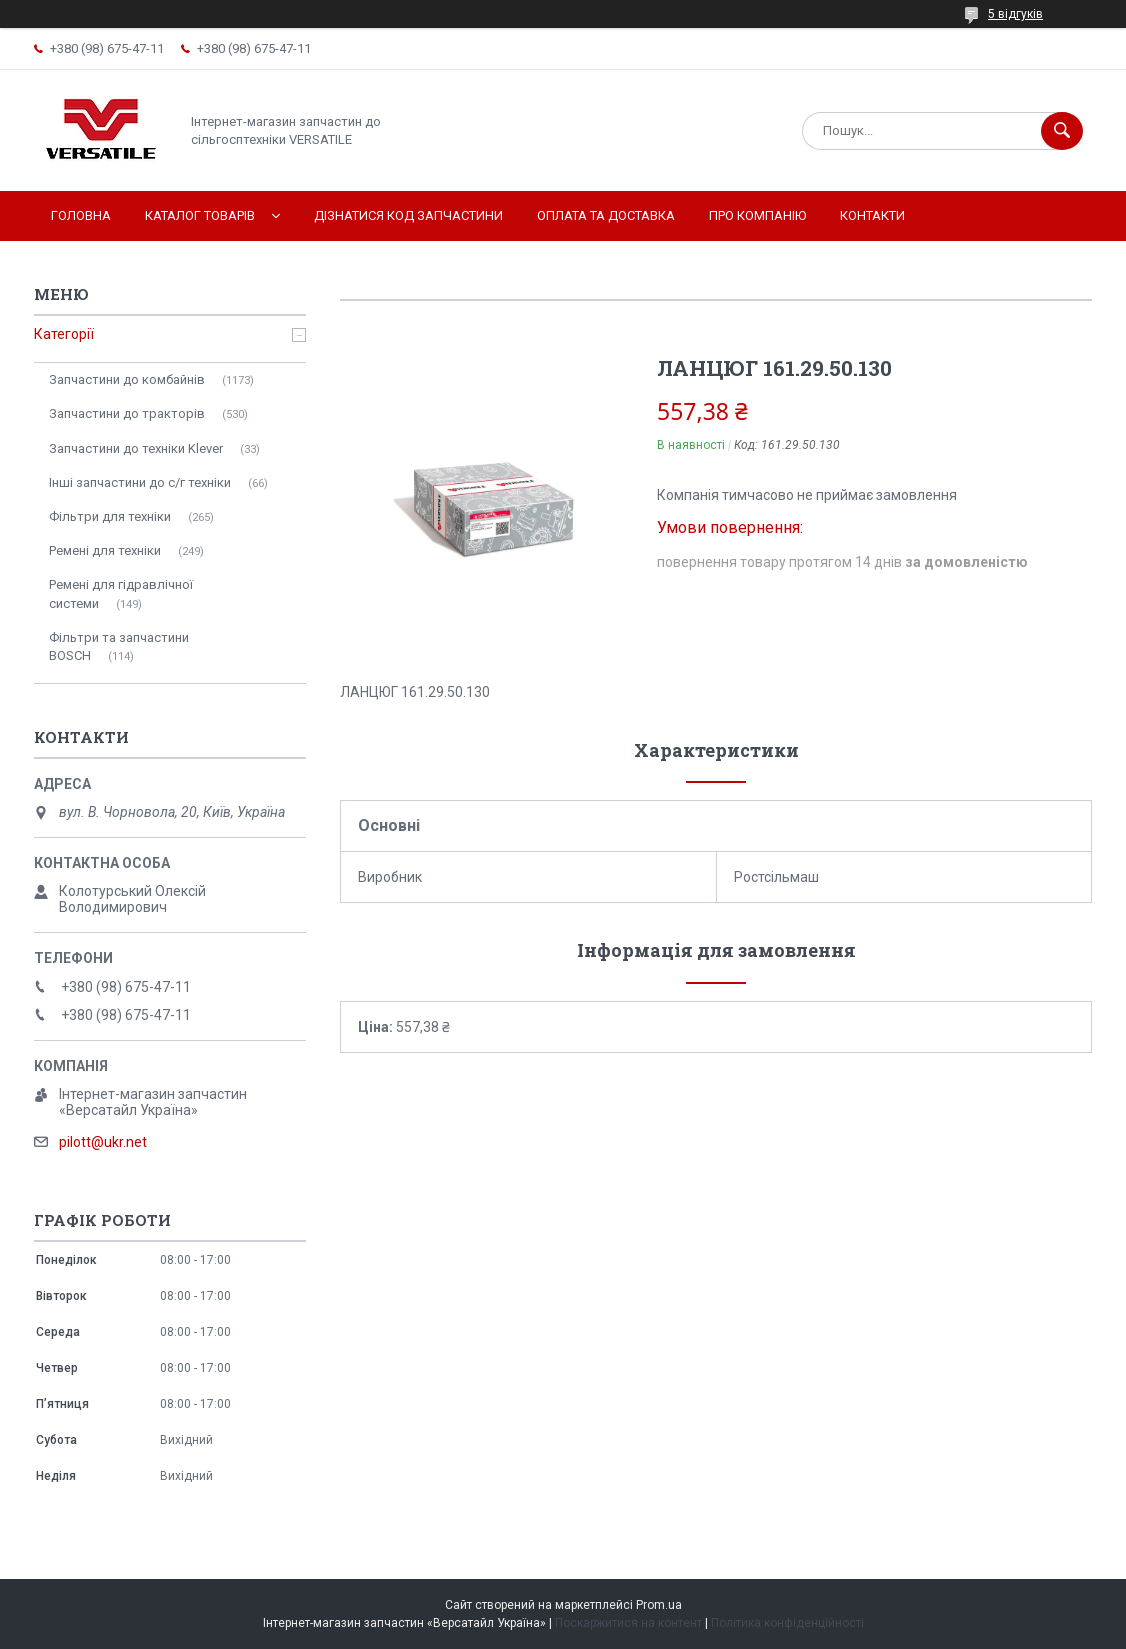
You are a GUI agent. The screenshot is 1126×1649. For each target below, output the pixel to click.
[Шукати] (1062, 131)
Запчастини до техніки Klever (136, 448)
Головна (81, 215)
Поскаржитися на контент (628, 1623)
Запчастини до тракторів (127, 413)
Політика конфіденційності (787, 1623)
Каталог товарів (200, 215)
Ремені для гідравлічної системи (121, 593)
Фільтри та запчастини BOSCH (119, 646)
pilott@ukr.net (103, 1142)
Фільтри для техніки (110, 516)
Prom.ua (659, 1605)
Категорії (64, 334)
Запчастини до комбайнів (127, 379)
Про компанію (757, 215)
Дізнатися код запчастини (408, 215)
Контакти (872, 215)
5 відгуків (1015, 14)
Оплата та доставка (606, 215)
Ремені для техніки (105, 550)
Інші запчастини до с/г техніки (140, 482)
